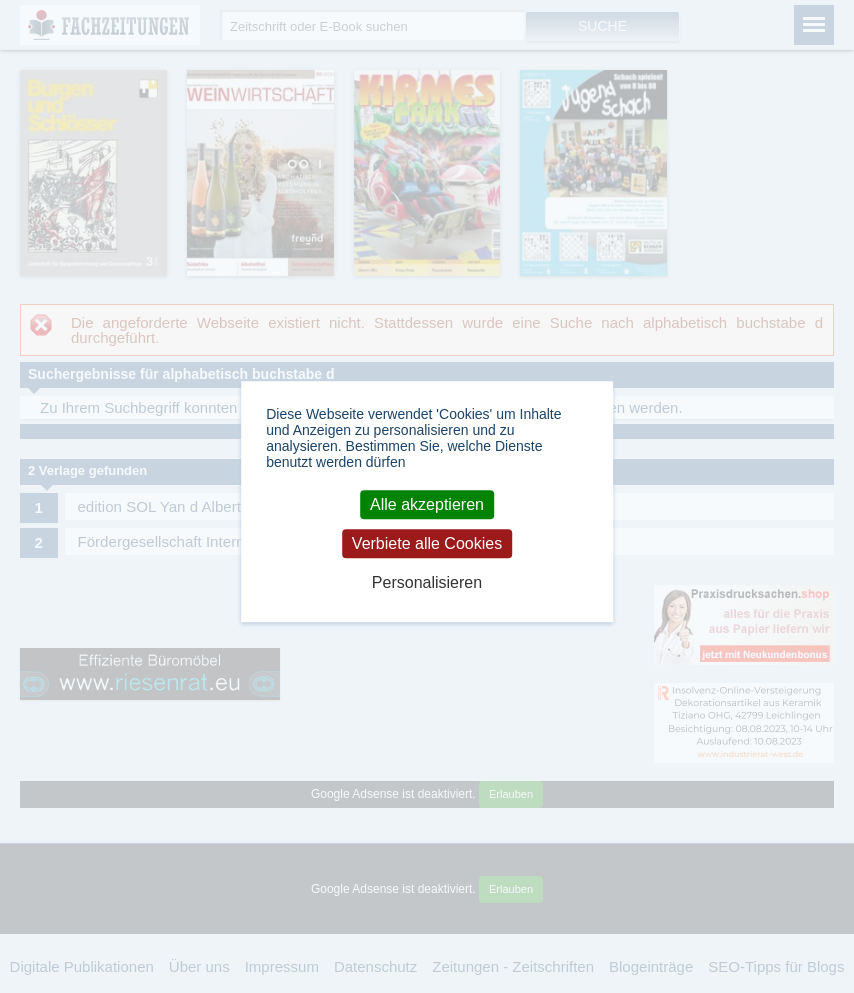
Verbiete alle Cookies (427, 543)
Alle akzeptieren (427, 504)
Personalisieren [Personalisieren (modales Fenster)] (427, 582)
